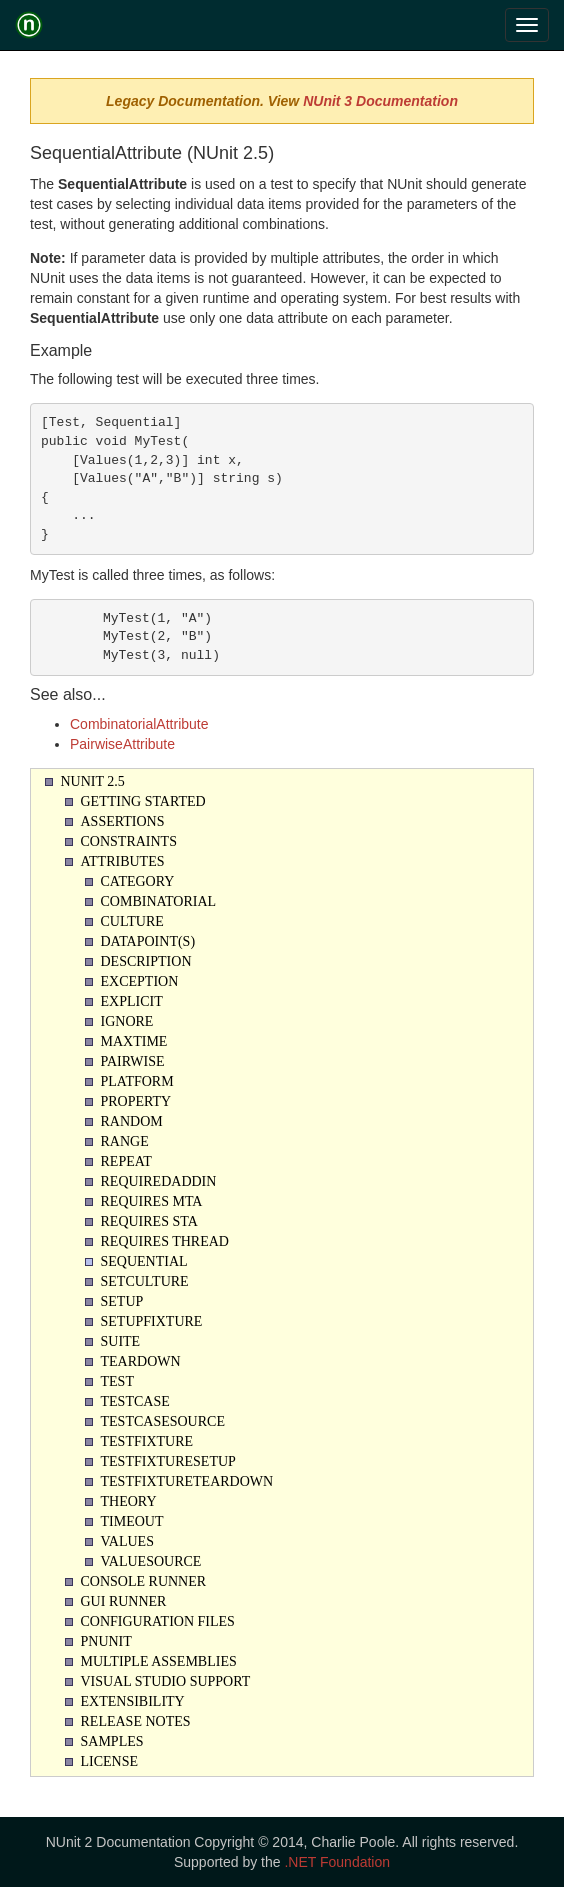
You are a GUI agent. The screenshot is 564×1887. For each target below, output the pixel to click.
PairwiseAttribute (122, 744)
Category (138, 881)
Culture (132, 921)
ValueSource (151, 1561)
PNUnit (106, 1641)
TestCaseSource (163, 1421)
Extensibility (133, 1701)
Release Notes (136, 1721)
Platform (137, 1081)
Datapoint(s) (148, 941)
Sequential (144, 1261)
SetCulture (145, 1281)
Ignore (127, 1021)
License (110, 1761)
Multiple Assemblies (159, 1661)
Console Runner (144, 1581)
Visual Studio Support (166, 1681)
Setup (122, 1301)
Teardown (141, 1361)
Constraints (129, 841)
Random (132, 1121)
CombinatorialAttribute (139, 724)
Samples (112, 1741)
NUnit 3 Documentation (380, 101)
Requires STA (149, 1221)
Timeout (132, 1521)
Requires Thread (165, 1241)
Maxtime (134, 1041)
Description (146, 961)
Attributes (123, 861)
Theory (129, 1501)
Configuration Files (158, 1621)
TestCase (135, 1401)
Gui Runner (124, 1601)
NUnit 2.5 (93, 781)
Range (125, 1141)
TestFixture (147, 1441)
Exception (140, 981)
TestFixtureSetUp (168, 1461)
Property (136, 1101)
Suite (121, 1341)
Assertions (123, 821)
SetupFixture (152, 1321)
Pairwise (133, 1061)
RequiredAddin (159, 1181)
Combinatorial (159, 901)
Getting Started (143, 801)
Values (127, 1541)
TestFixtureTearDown (187, 1481)
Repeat (126, 1161)
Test (117, 1381)
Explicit (132, 1001)
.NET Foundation (337, 1862)
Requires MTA (152, 1201)
